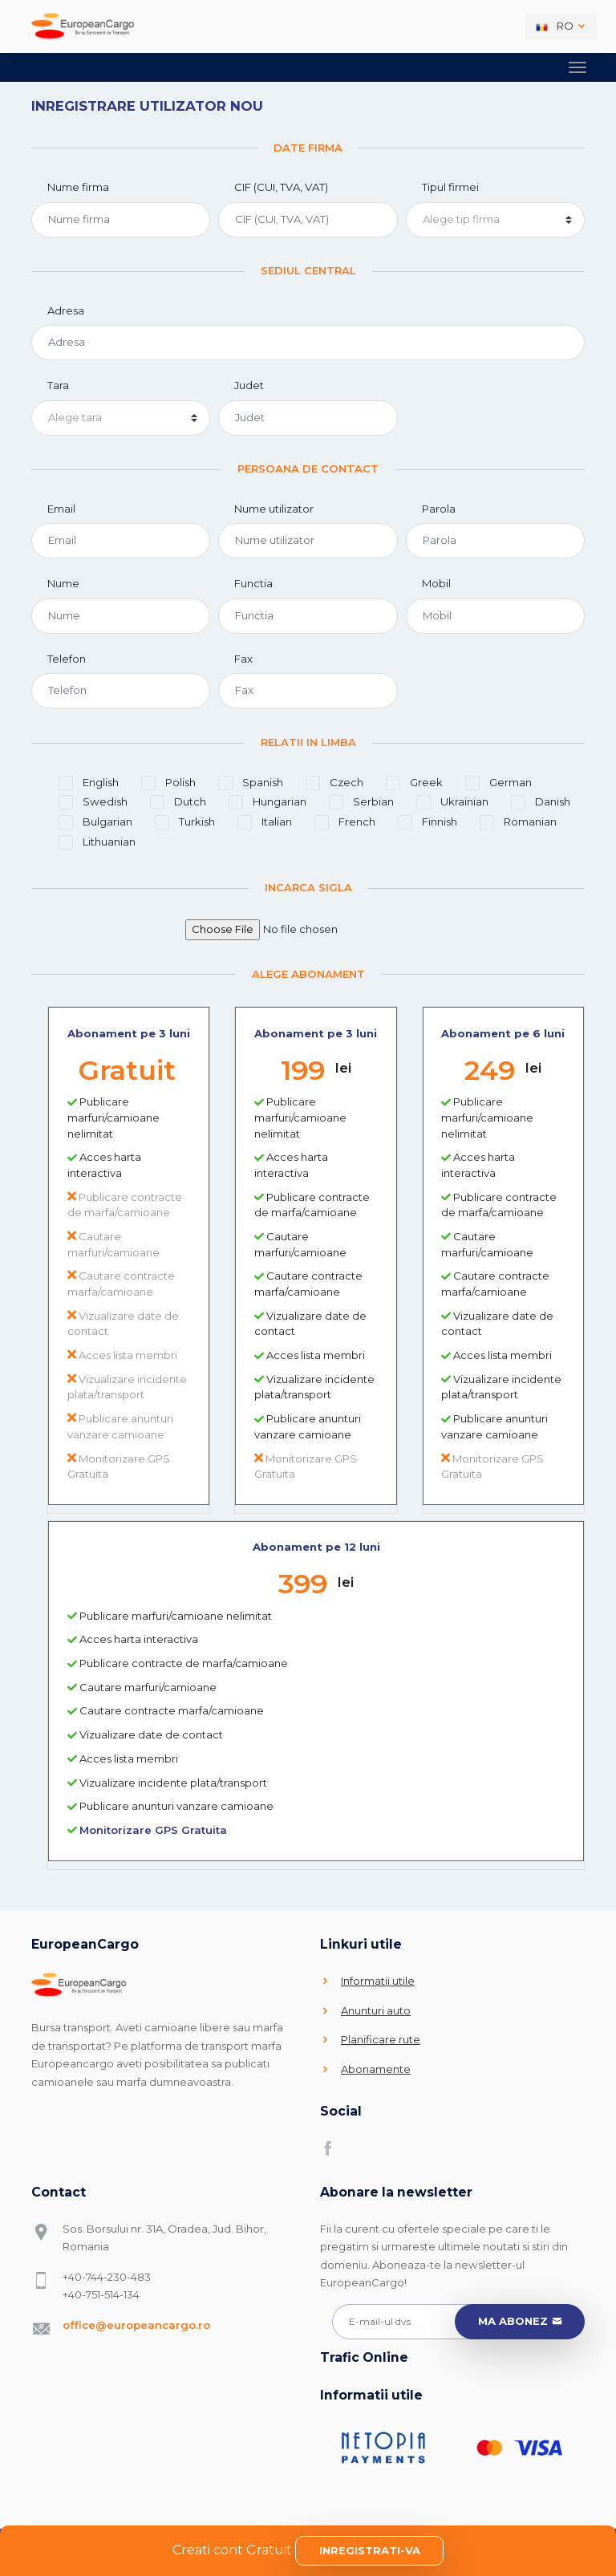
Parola (439, 508)
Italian (264, 822)
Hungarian (267, 801)
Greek (414, 782)
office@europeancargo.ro (136, 2324)
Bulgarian (95, 822)
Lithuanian (97, 842)
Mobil (436, 583)
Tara (58, 385)
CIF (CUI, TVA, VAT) (281, 187)
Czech (334, 782)
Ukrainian (452, 801)
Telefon (66, 658)
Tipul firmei (450, 187)
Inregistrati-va (369, 2550)
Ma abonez (520, 2322)
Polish (168, 782)
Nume (63, 583)
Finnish (427, 822)
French (344, 822)
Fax (243, 658)
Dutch (178, 801)
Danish (540, 801)
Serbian (361, 801)
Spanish (250, 782)
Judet (249, 385)
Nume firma (78, 187)
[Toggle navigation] (577, 67)
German (498, 782)
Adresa (65, 310)
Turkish (185, 822)
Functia (253, 583)
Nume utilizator (274, 508)
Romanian (518, 822)
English (89, 782)
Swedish (93, 801)
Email (61, 508)
